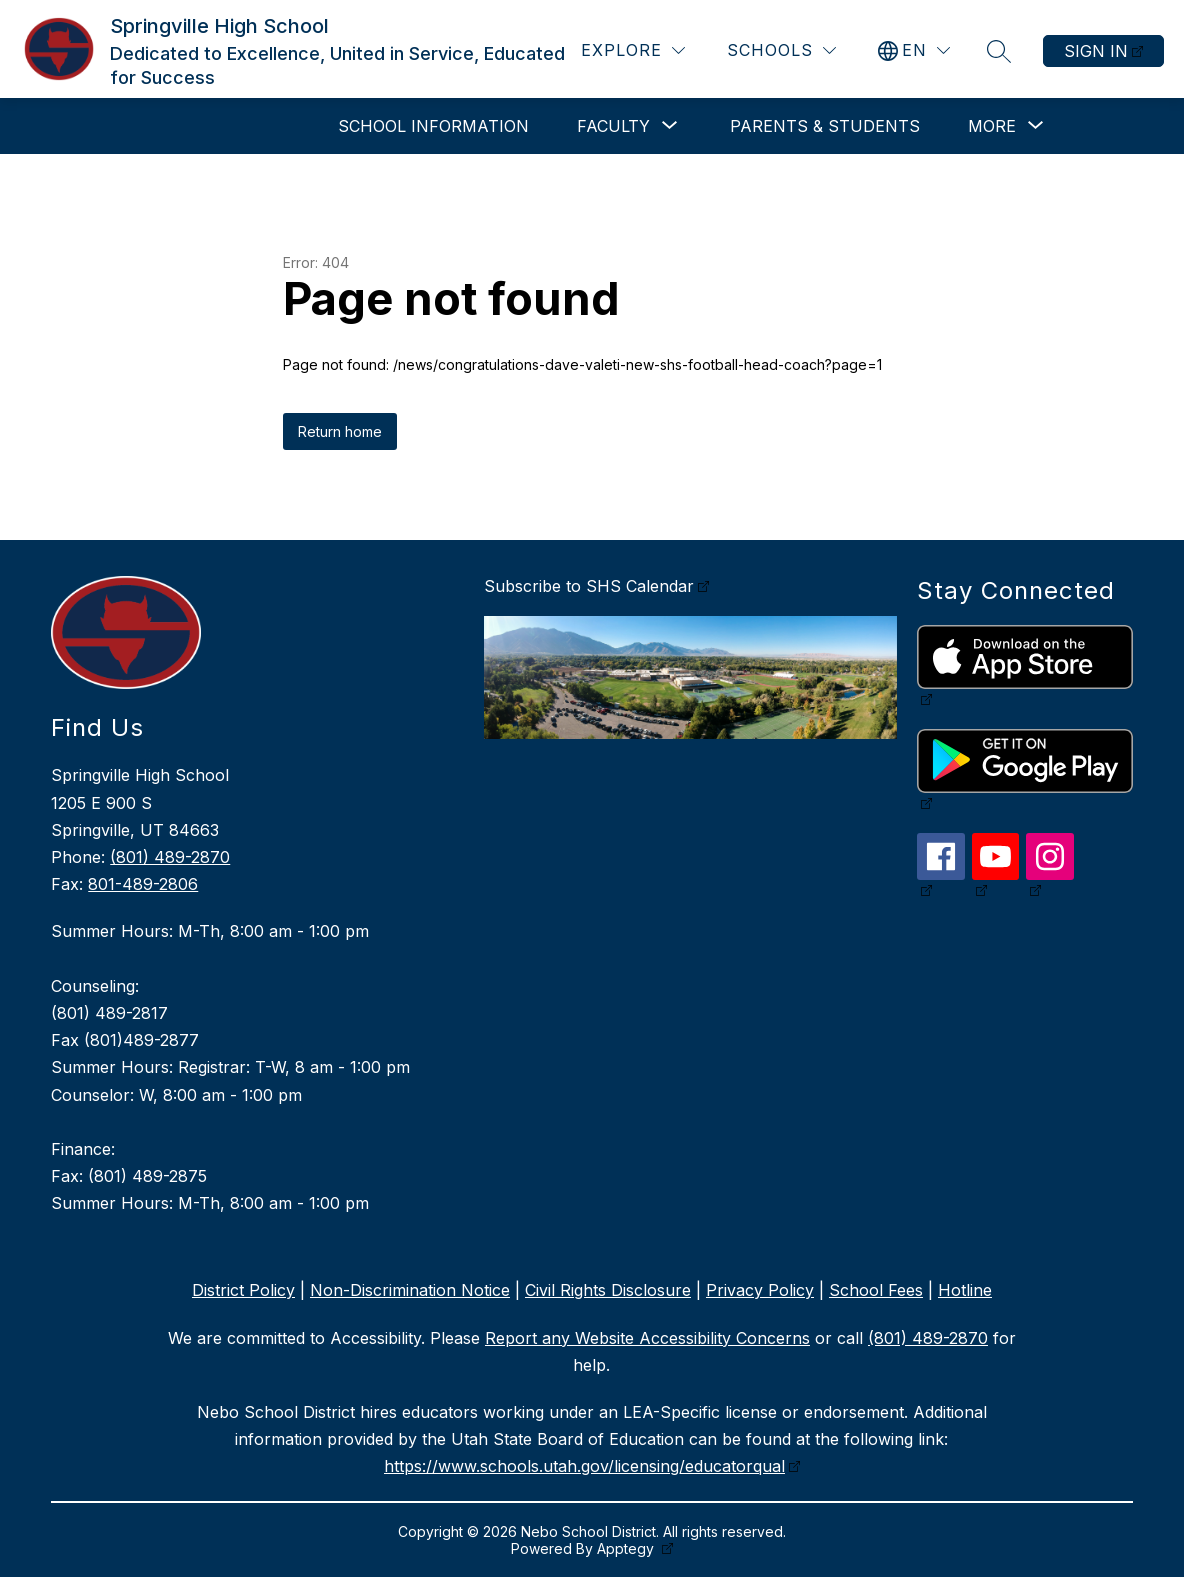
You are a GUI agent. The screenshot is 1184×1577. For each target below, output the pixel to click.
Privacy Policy (760, 1290)
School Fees (876, 1290)
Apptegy (627, 1548)
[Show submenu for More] (992, 126)
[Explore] (633, 50)
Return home (340, 431)
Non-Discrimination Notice (410, 1290)
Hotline (965, 1290)
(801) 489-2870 (170, 857)
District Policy (243, 1290)
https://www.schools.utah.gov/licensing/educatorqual (584, 1466)
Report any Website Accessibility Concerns (647, 1338)
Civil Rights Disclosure (608, 1290)
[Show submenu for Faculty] (613, 126)
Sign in (1096, 51)
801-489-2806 (143, 884)
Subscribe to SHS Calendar (589, 586)
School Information (433, 126)
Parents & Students (825, 126)
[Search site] (999, 51)
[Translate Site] (914, 50)
